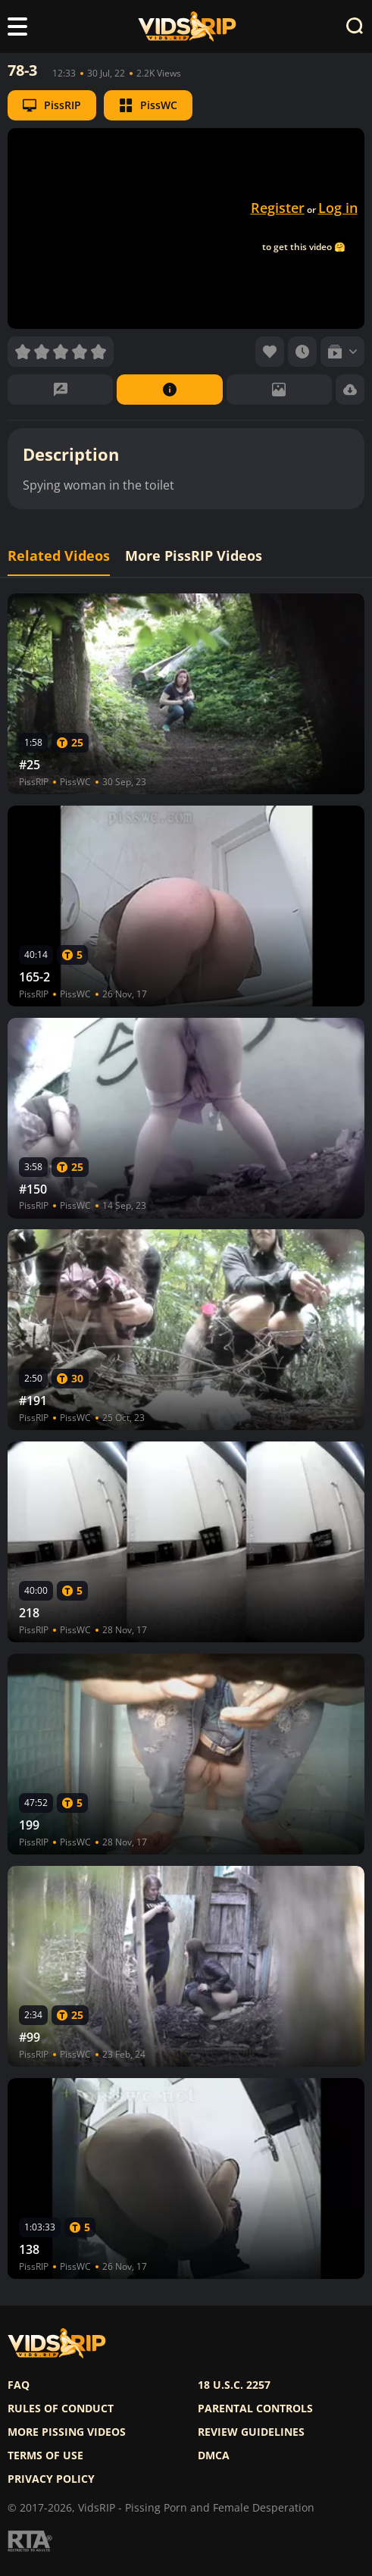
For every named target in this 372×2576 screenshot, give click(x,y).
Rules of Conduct (61, 2408)
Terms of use (45, 2455)
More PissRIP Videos (193, 556)
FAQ (19, 2385)
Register (278, 208)
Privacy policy (51, 2479)
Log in (338, 208)
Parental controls (255, 2408)
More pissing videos (67, 2432)
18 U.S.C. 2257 (234, 2385)
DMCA (214, 2455)
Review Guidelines (251, 2432)
